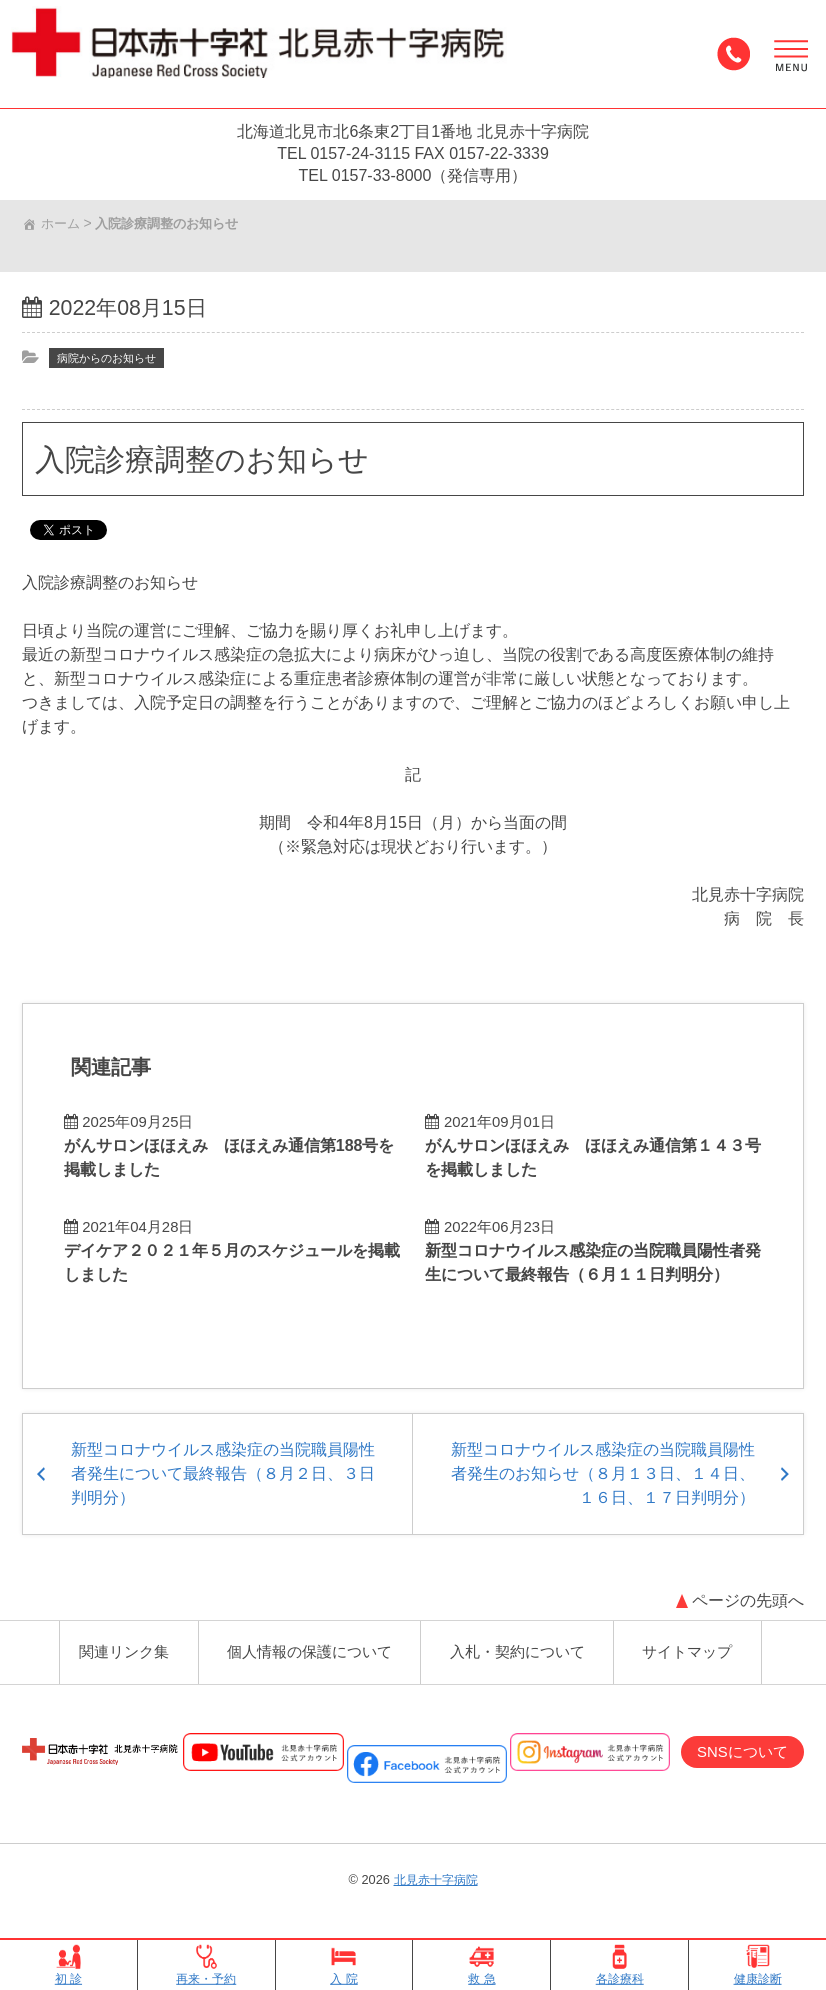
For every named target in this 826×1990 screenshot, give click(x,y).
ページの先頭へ (746, 1589)
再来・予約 (206, 1965)
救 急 (482, 1965)
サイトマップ (692, 1645)
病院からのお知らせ (113, 363)
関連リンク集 (120, 1645)
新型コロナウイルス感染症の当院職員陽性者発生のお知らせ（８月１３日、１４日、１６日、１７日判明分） (601, 1462)
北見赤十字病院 (435, 1878)
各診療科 (620, 1965)
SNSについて (737, 1749)
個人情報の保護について (308, 1645)
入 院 (344, 1965)
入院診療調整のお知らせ (215, 464)
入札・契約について (520, 1645)
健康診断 (758, 1965)
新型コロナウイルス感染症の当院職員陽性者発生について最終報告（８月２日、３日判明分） (225, 1462)
